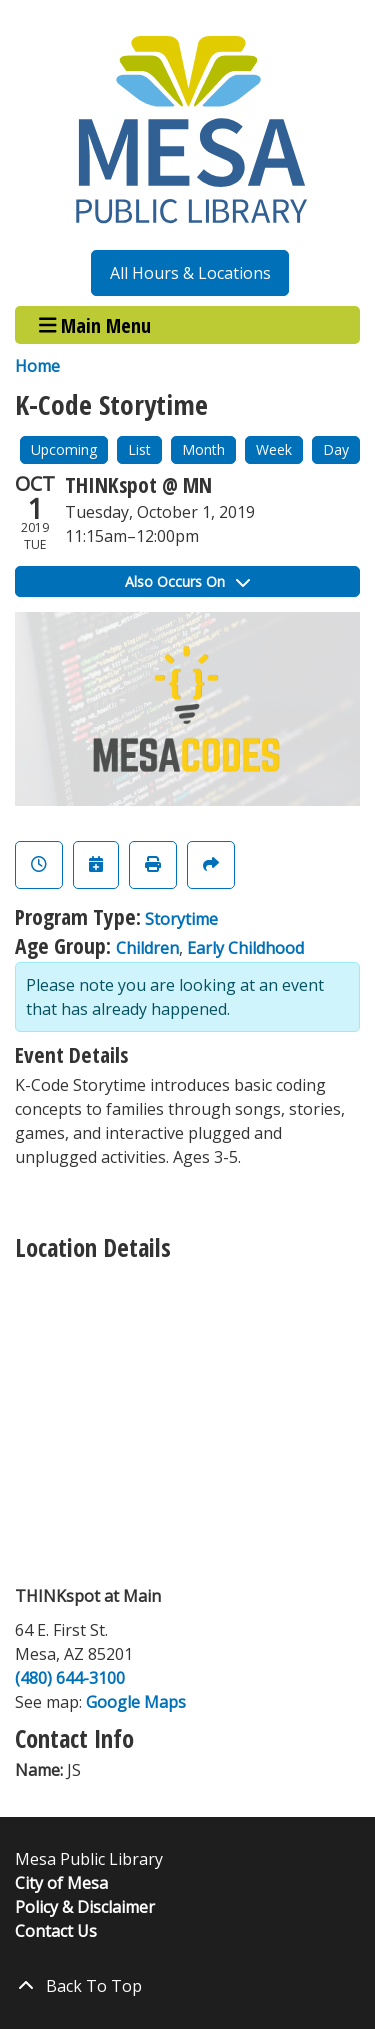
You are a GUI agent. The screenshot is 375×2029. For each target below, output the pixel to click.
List (139, 449)
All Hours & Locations (190, 273)
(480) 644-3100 (70, 1678)
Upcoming (64, 449)
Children (147, 948)
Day (336, 449)
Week (274, 449)
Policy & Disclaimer (85, 1907)
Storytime (181, 919)
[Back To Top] (187, 1986)
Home (37, 366)
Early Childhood (245, 948)
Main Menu (95, 324)
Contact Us (56, 1931)
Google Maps (136, 1702)
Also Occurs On (187, 581)
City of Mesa (61, 1883)
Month (203, 449)
